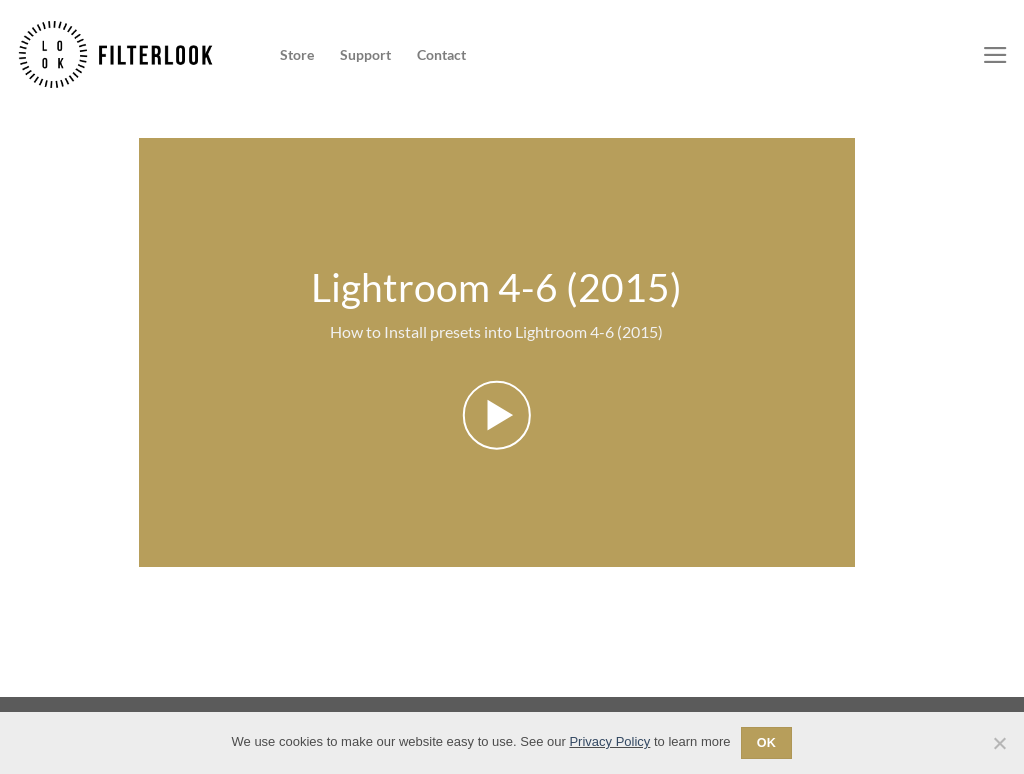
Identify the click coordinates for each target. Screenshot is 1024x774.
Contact (441, 54)
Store (297, 54)
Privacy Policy (609, 741)
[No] (999, 749)
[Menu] (995, 55)
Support (365, 54)
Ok (767, 743)
